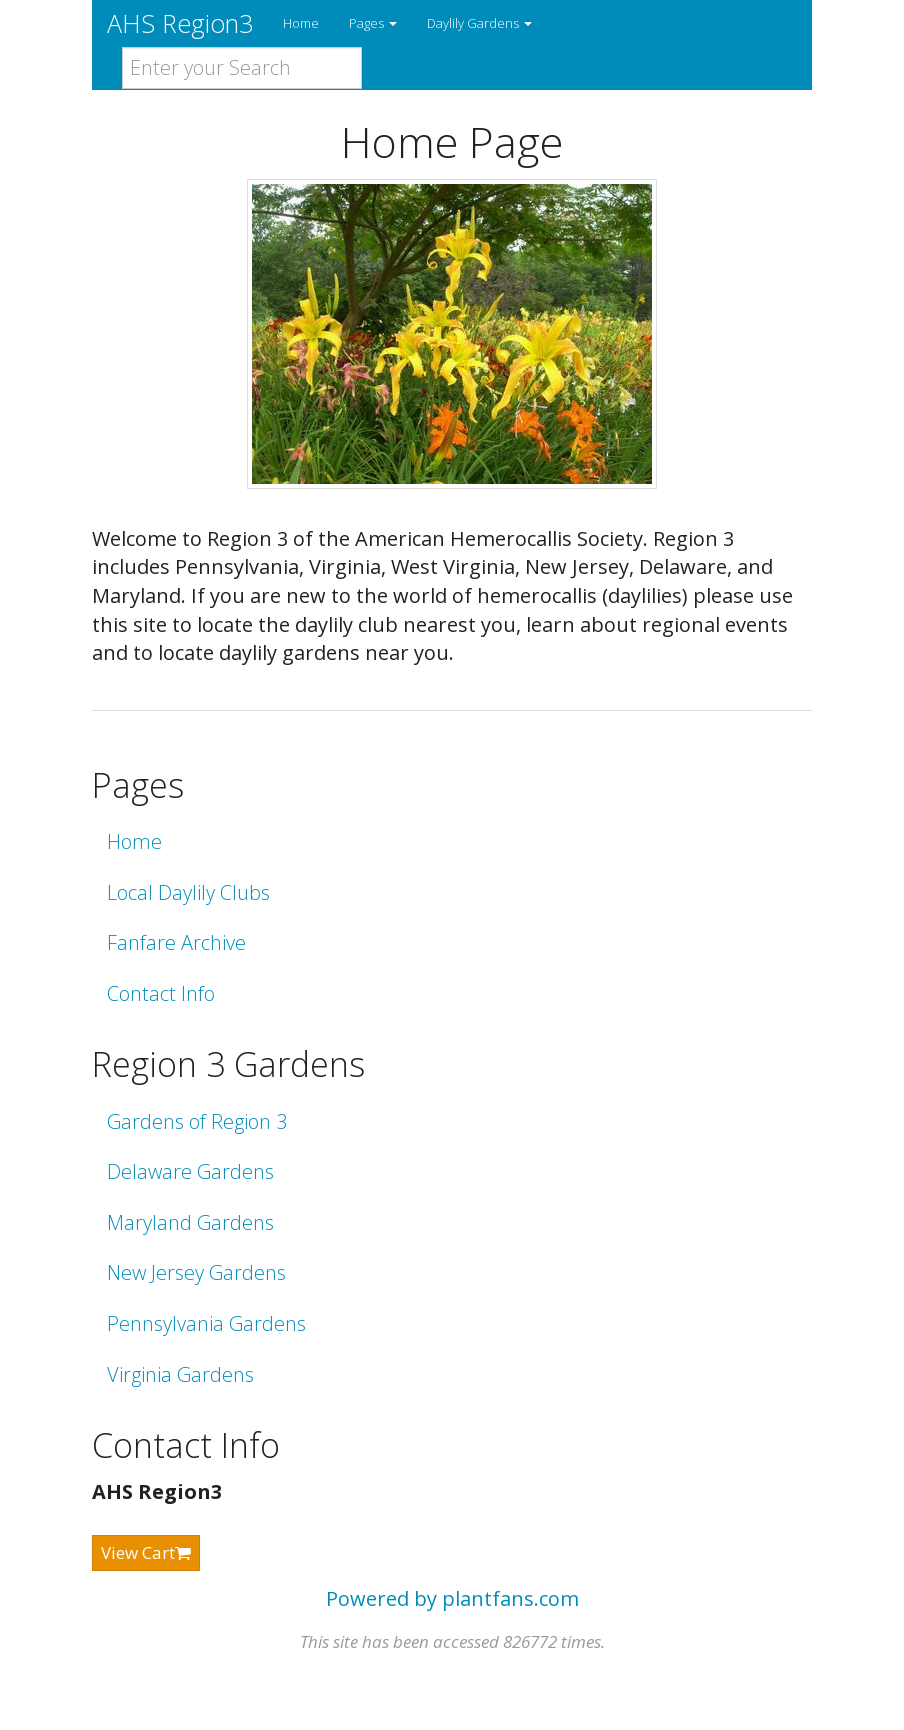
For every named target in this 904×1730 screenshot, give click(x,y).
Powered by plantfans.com (452, 1598)
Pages (373, 23)
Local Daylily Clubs (188, 892)
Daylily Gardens (479, 23)
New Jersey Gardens (196, 1272)
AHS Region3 (180, 23)
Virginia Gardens (180, 1374)
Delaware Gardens (190, 1171)
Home (301, 23)
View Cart (146, 1552)
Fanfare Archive (176, 942)
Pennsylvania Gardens (206, 1323)
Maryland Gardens (190, 1222)
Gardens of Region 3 (197, 1121)
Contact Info (161, 993)
